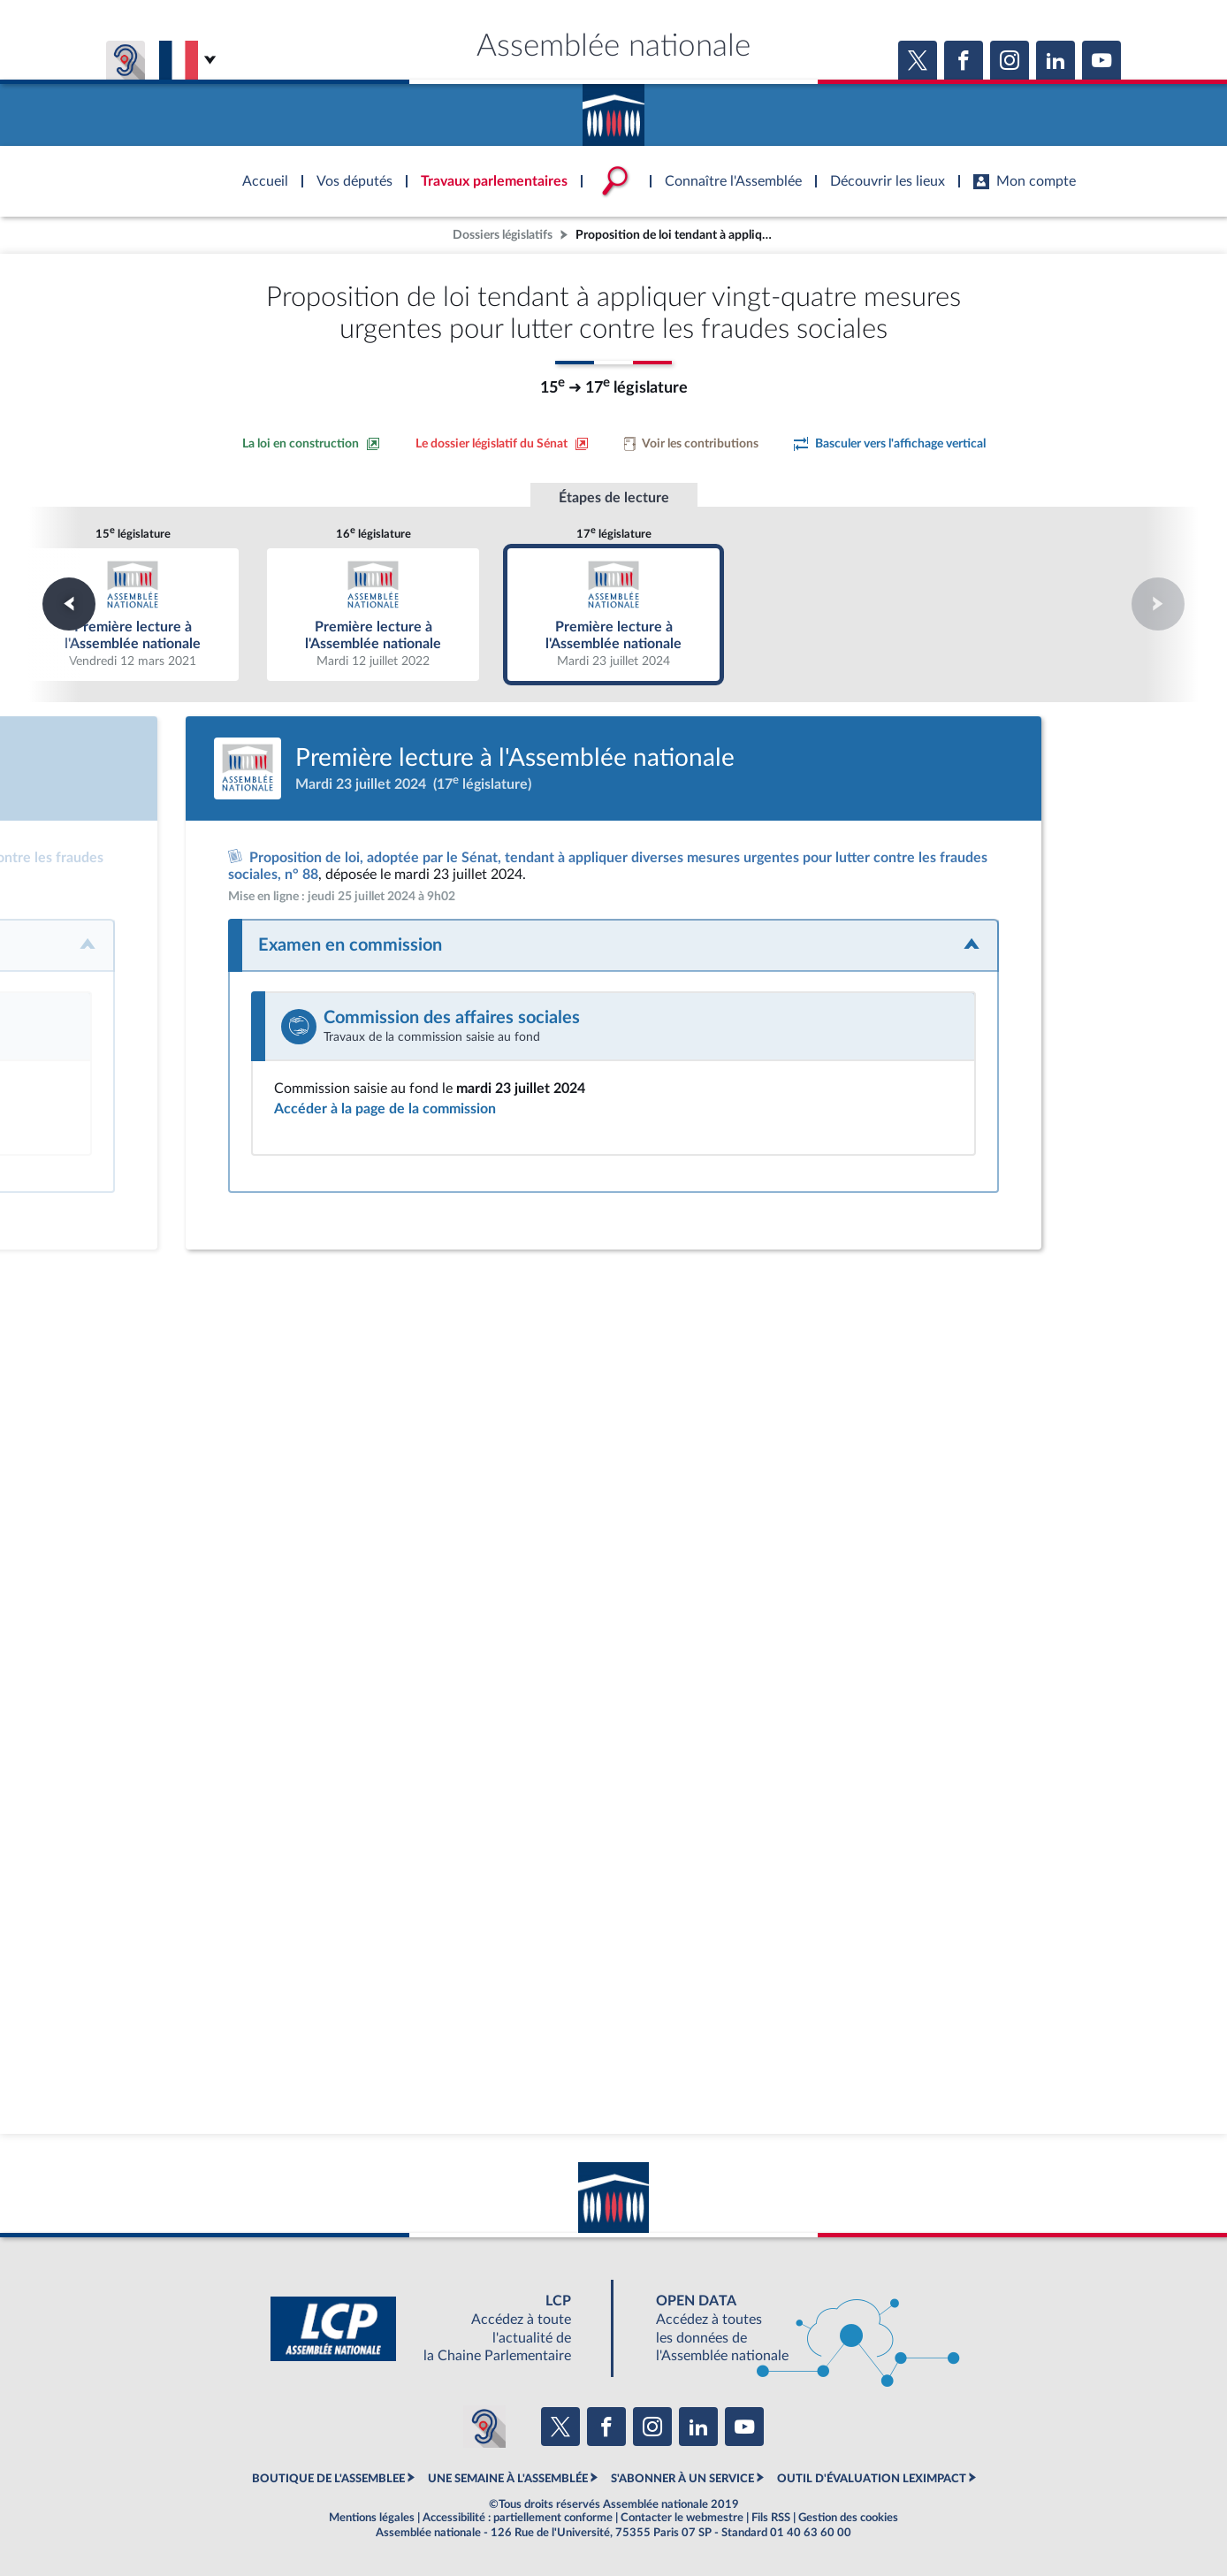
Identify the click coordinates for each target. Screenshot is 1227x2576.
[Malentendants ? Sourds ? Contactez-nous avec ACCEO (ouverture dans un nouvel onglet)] (484, 2426)
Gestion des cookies (848, 2517)
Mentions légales (372, 2517)
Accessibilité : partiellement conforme (518, 2517)
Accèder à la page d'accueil (613, 109)
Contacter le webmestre (682, 2517)
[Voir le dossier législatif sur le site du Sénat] (502, 444)
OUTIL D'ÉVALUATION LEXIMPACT (871, 2478)
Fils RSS (770, 2517)
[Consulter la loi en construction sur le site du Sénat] (311, 444)
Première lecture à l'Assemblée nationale (133, 614)
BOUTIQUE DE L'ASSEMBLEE (328, 2478)
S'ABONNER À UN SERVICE (682, 2478)
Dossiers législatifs (503, 234)
